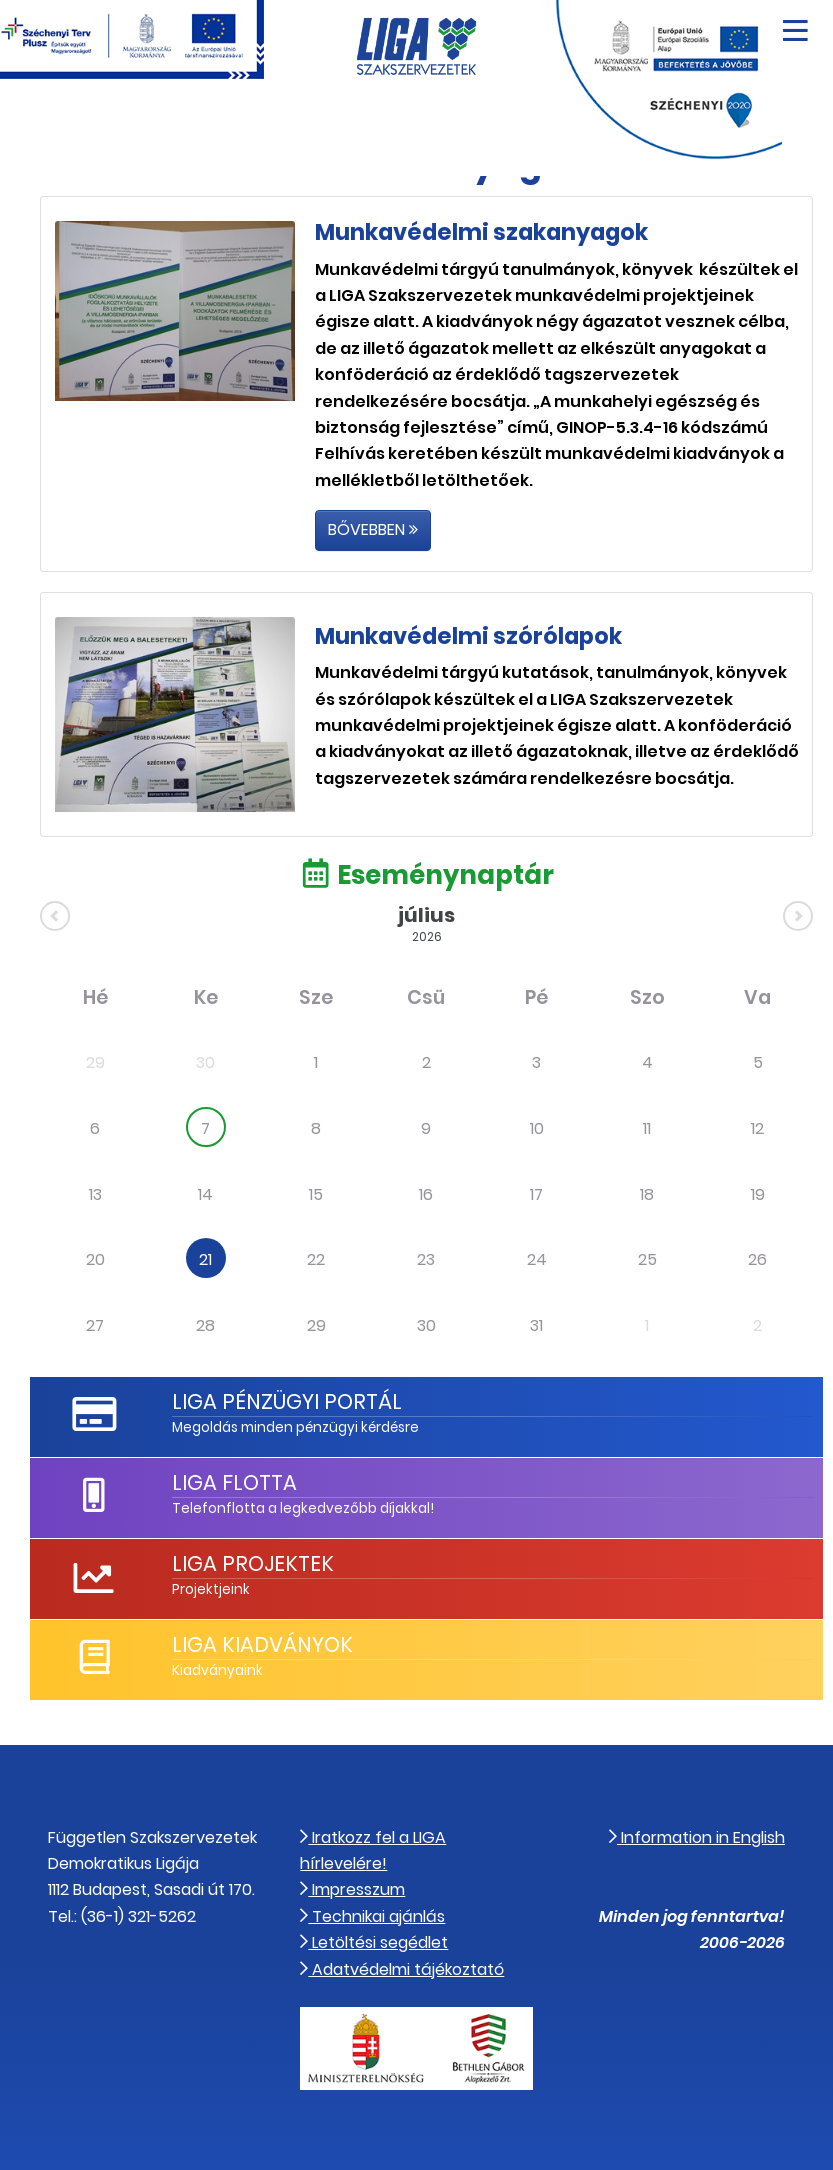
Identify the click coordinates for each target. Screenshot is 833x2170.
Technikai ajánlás (372, 1916)
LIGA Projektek (253, 1563)
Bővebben (373, 529)
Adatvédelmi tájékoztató (402, 1969)
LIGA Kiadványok (262, 1644)
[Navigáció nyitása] (795, 23)
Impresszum (352, 1889)
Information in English (697, 1837)
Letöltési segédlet (374, 1942)
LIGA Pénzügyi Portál (287, 1401)
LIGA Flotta (234, 1482)
